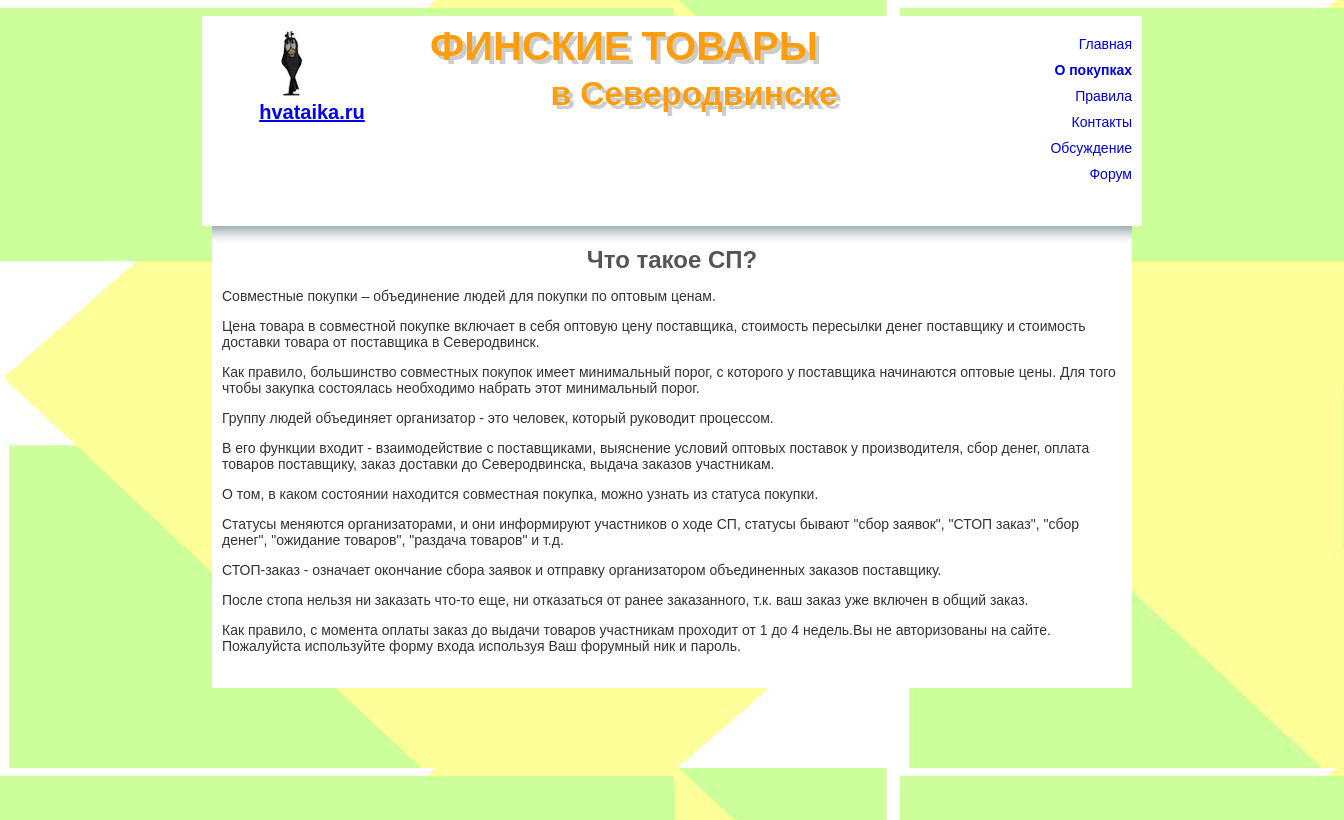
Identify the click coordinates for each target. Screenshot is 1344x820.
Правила (1103, 96)
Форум (1110, 174)
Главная (1105, 44)
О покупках (1093, 70)
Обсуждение (1091, 148)
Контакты (1102, 122)
